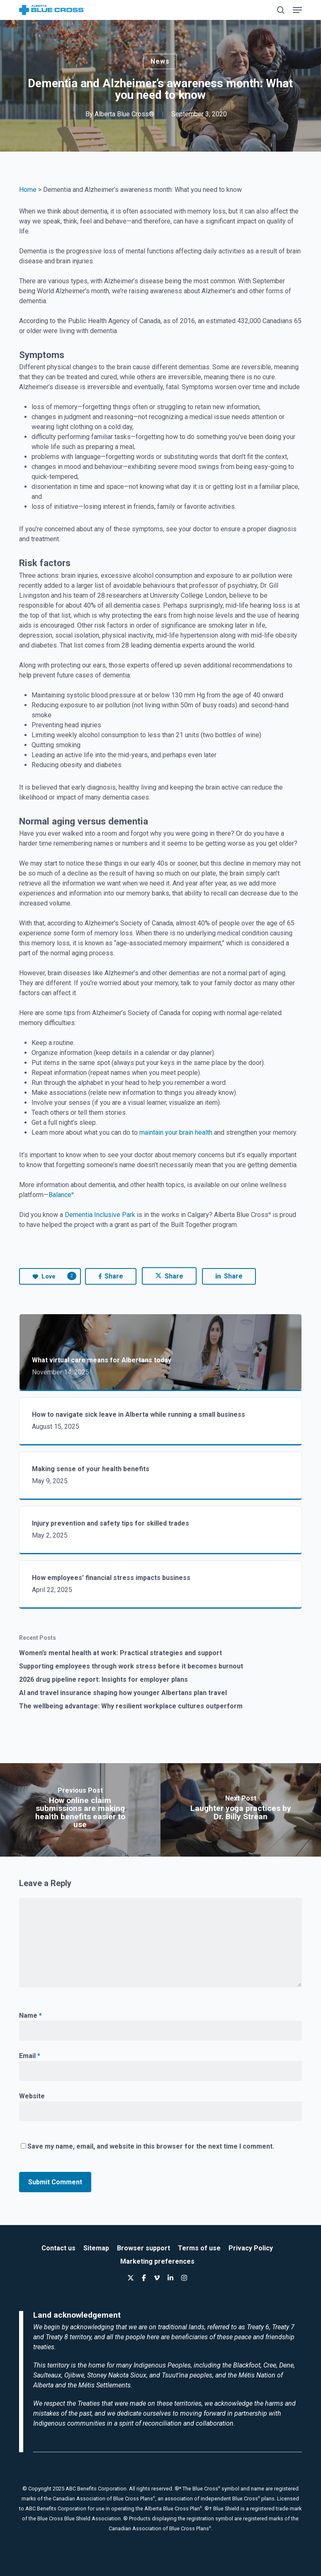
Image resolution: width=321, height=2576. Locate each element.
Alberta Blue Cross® (124, 114)
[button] (297, 10)
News (160, 61)
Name (30, 2015)
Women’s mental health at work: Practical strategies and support (120, 1653)
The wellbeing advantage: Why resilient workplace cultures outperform (131, 1706)
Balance (61, 1195)
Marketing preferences (157, 2261)
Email (29, 2056)
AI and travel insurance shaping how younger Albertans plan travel (123, 1693)
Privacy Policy (251, 2248)
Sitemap (96, 2248)
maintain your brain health (175, 1132)
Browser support (143, 2248)
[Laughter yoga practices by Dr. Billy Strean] (240, 1810)
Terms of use (199, 2248)
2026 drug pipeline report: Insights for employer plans (103, 1679)
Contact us (58, 2248)
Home (27, 190)
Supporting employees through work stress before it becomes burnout (131, 1666)
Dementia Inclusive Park (100, 1215)
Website (32, 2096)
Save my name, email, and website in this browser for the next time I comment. (150, 2146)
